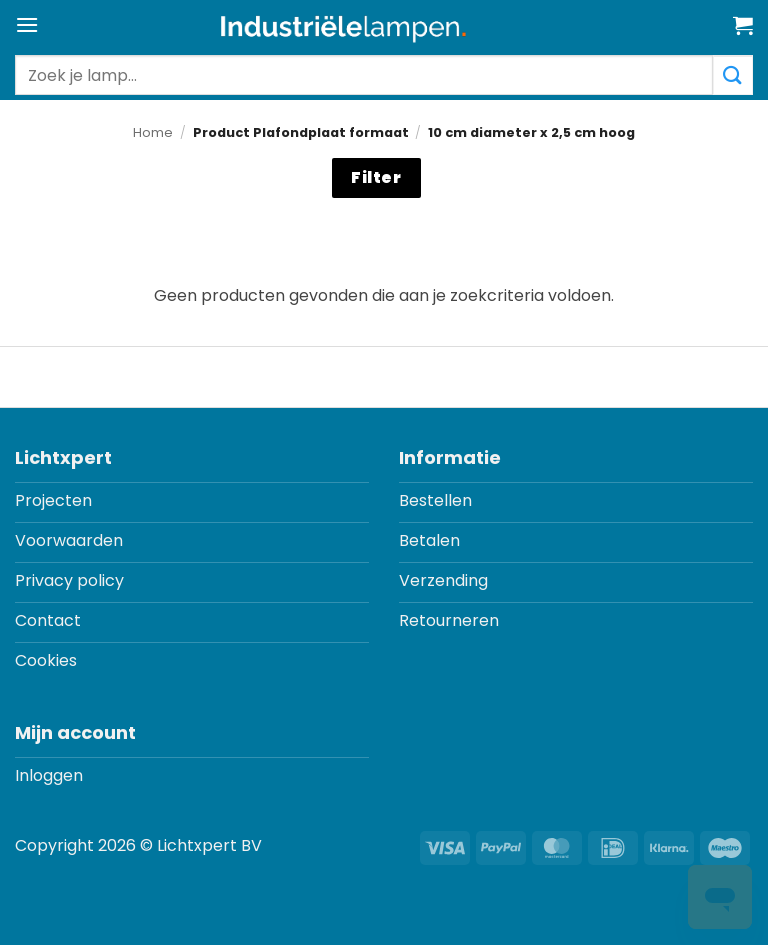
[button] (27, 24)
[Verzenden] (733, 75)
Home (153, 132)
